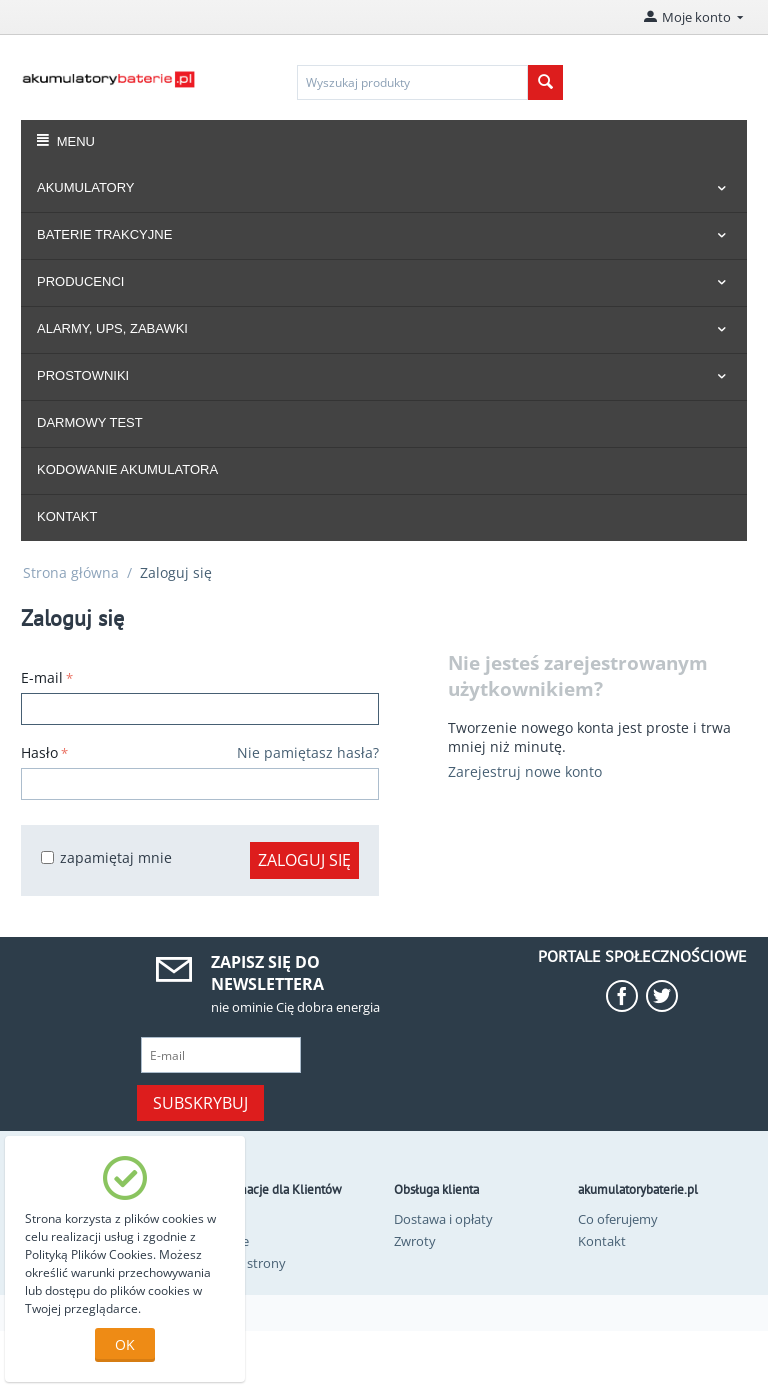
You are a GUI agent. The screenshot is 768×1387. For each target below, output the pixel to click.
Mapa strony (248, 1263)
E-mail (42, 677)
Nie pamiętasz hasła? (308, 752)
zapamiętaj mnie (106, 857)
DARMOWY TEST (90, 422)
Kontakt (602, 1241)
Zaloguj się (304, 860)
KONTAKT (67, 516)
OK (125, 1344)
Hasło (39, 752)
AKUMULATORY (86, 187)
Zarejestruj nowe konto (525, 771)
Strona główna (71, 572)
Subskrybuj (200, 1103)
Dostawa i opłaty (443, 1219)
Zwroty (415, 1241)
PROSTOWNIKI (83, 375)
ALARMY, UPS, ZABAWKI (112, 328)
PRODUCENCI (80, 281)
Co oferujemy (618, 1219)
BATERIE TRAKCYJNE (104, 234)
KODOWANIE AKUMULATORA (127, 469)
